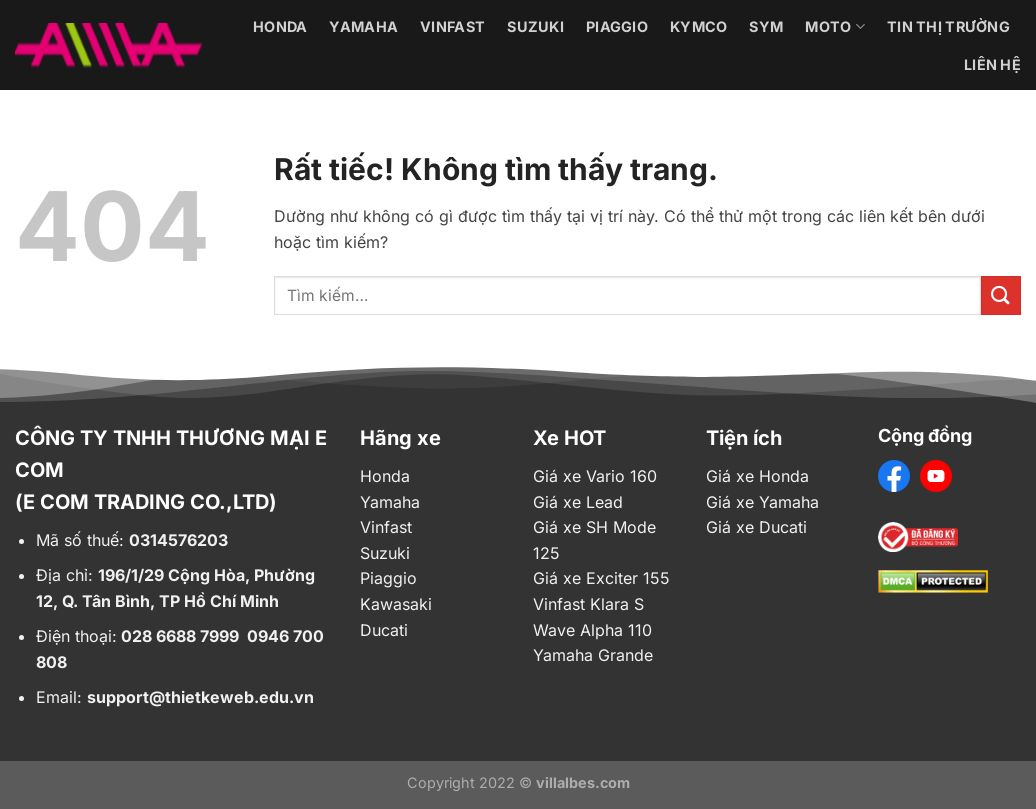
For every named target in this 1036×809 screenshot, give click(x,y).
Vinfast (452, 26)
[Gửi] (1001, 295)
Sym (766, 26)
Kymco (698, 26)
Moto (835, 26)
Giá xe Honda (757, 476)
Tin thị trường (948, 26)
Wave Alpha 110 (592, 630)
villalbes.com (583, 782)
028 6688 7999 (180, 636)
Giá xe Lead (578, 502)
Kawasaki (396, 604)
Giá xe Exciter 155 (601, 578)
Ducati (384, 630)
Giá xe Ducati (756, 527)
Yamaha (363, 26)
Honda (280, 26)
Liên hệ (992, 64)
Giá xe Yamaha (762, 502)
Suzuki (535, 26)
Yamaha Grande (593, 655)
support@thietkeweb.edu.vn (200, 697)
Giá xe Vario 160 (595, 476)
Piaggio (617, 26)
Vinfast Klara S (588, 604)
